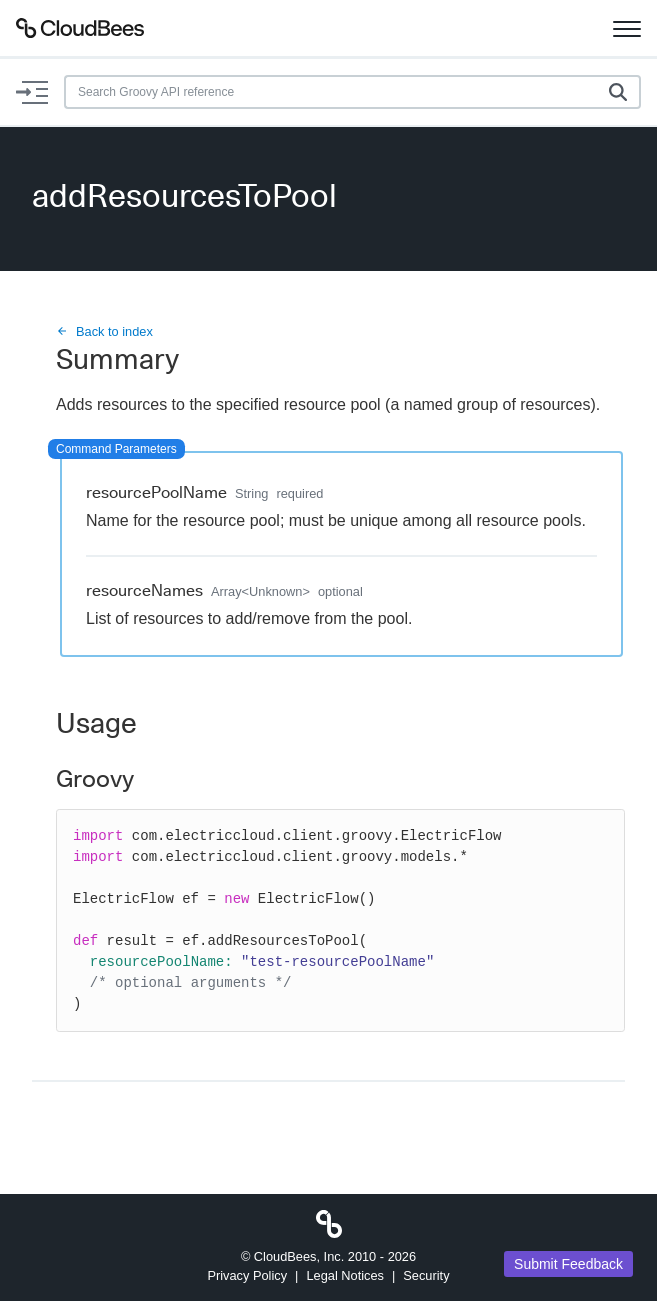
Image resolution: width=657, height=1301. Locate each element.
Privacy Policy (247, 1275)
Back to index (104, 331)
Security (426, 1275)
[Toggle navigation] (627, 28)
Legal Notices (345, 1275)
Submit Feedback (568, 1264)
